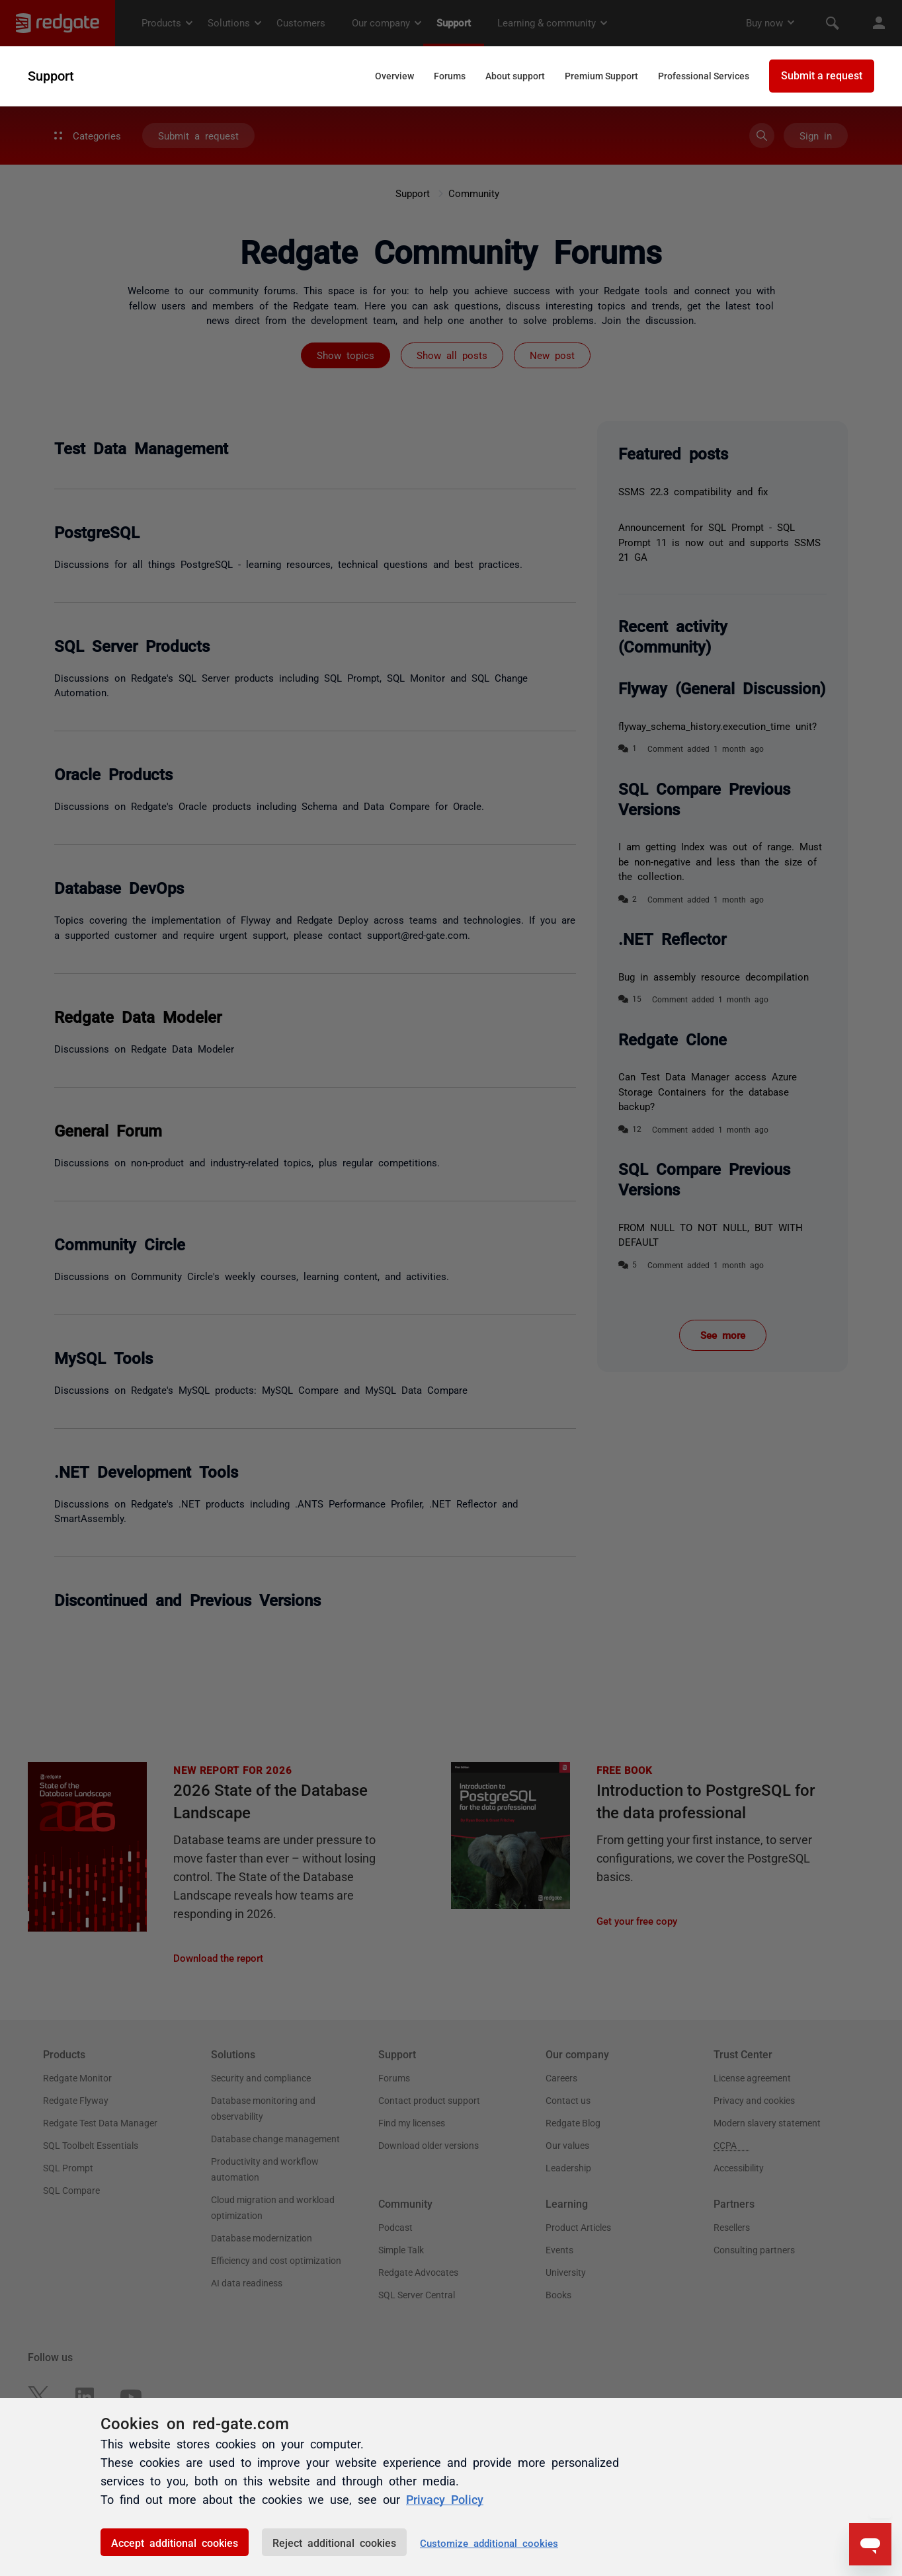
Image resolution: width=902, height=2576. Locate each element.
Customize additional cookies (489, 2543)
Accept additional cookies (174, 2542)
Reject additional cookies (334, 2542)
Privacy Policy (444, 2499)
